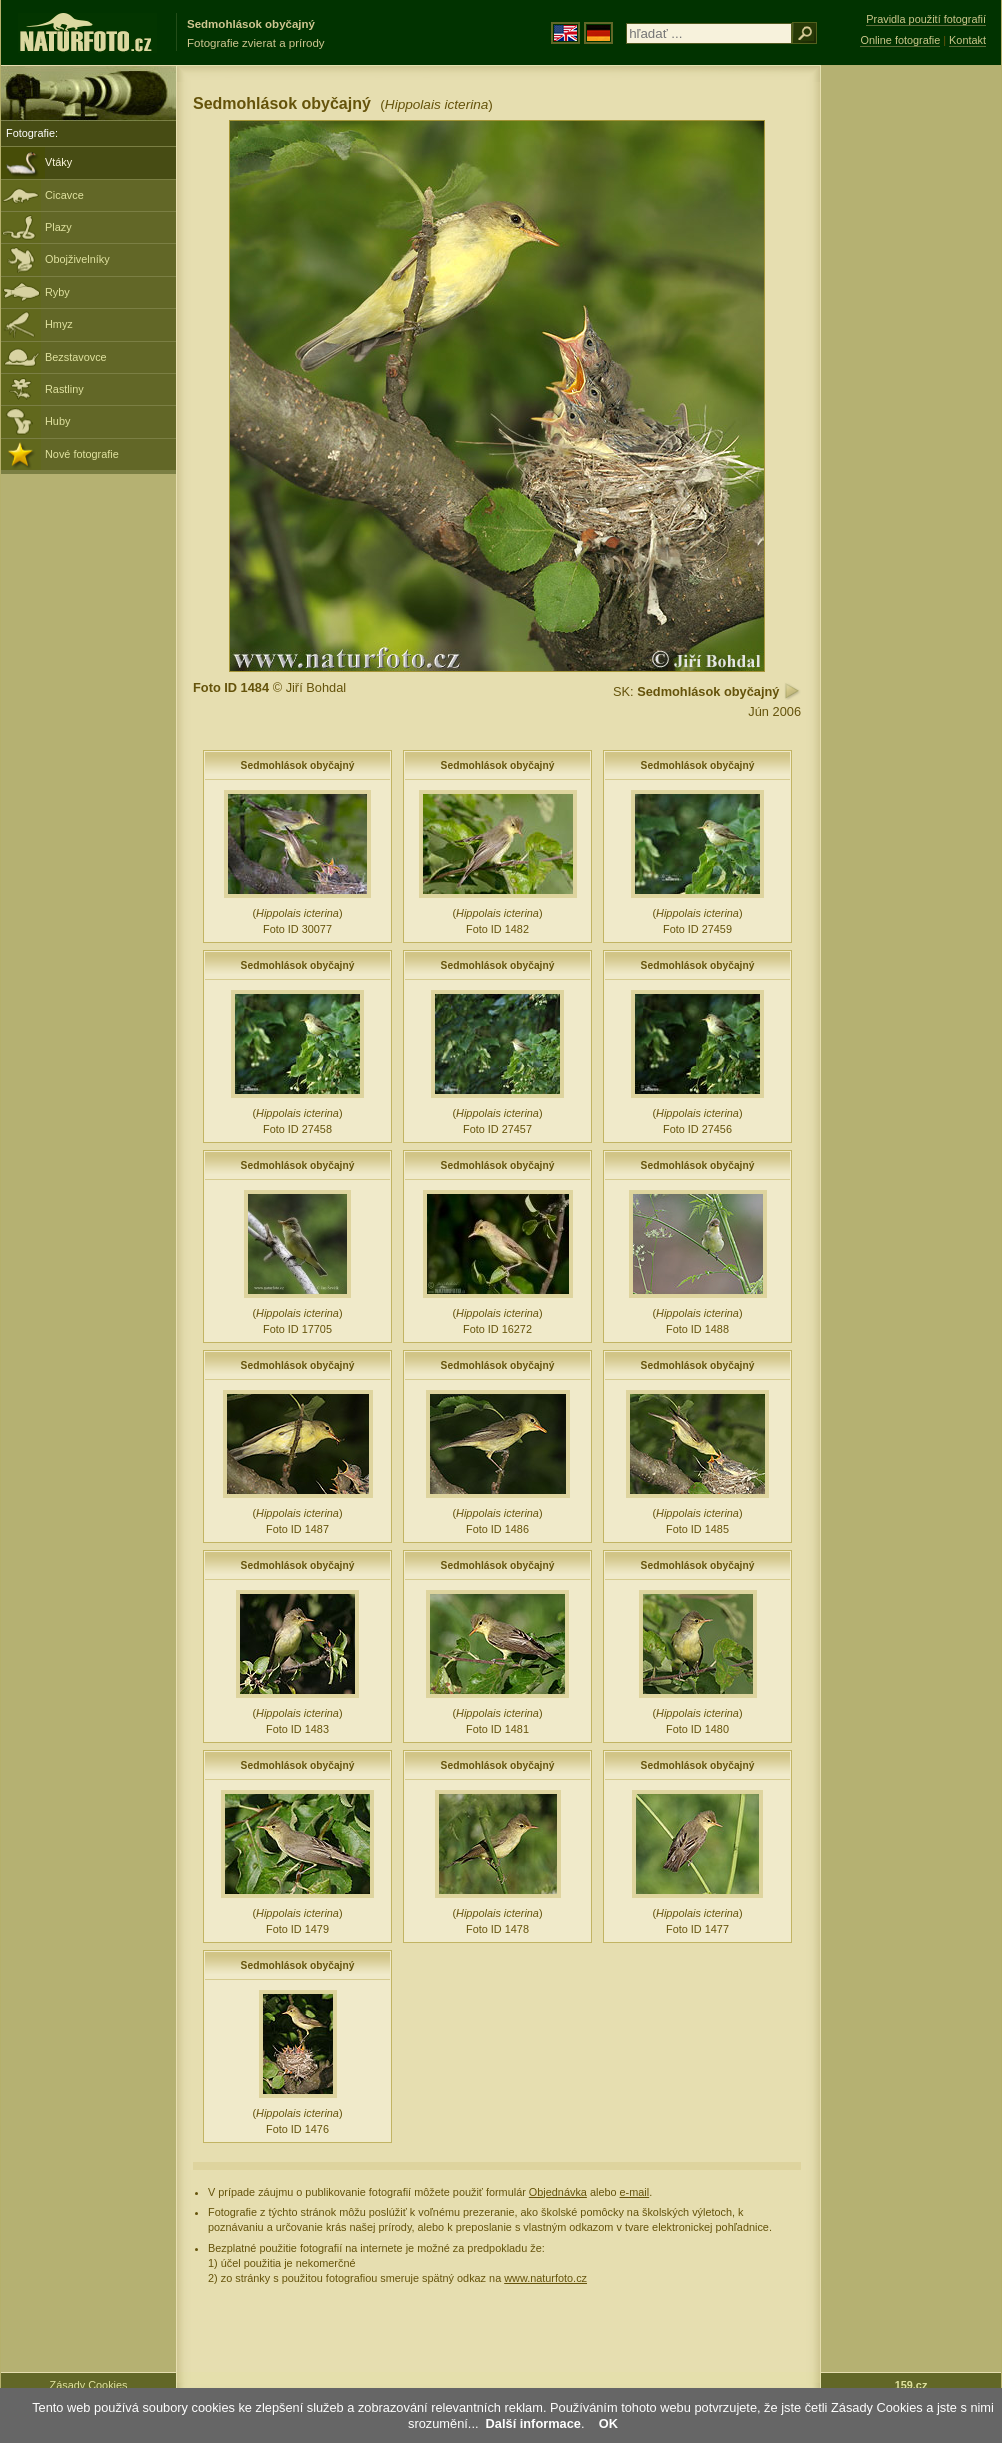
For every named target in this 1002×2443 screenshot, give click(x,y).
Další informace (533, 2423)
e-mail (635, 2192)
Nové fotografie (82, 454)
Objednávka (558, 2192)
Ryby (57, 292)
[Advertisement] (911, 385)
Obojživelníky (77, 259)
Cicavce (64, 195)
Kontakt (967, 40)
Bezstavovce (76, 357)
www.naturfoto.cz (545, 2278)
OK (608, 2423)
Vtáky (58, 162)
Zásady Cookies (89, 2385)
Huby (57, 421)
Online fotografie (900, 40)
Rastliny (64, 389)
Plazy (58, 227)
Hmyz (59, 324)
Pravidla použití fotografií (926, 19)
